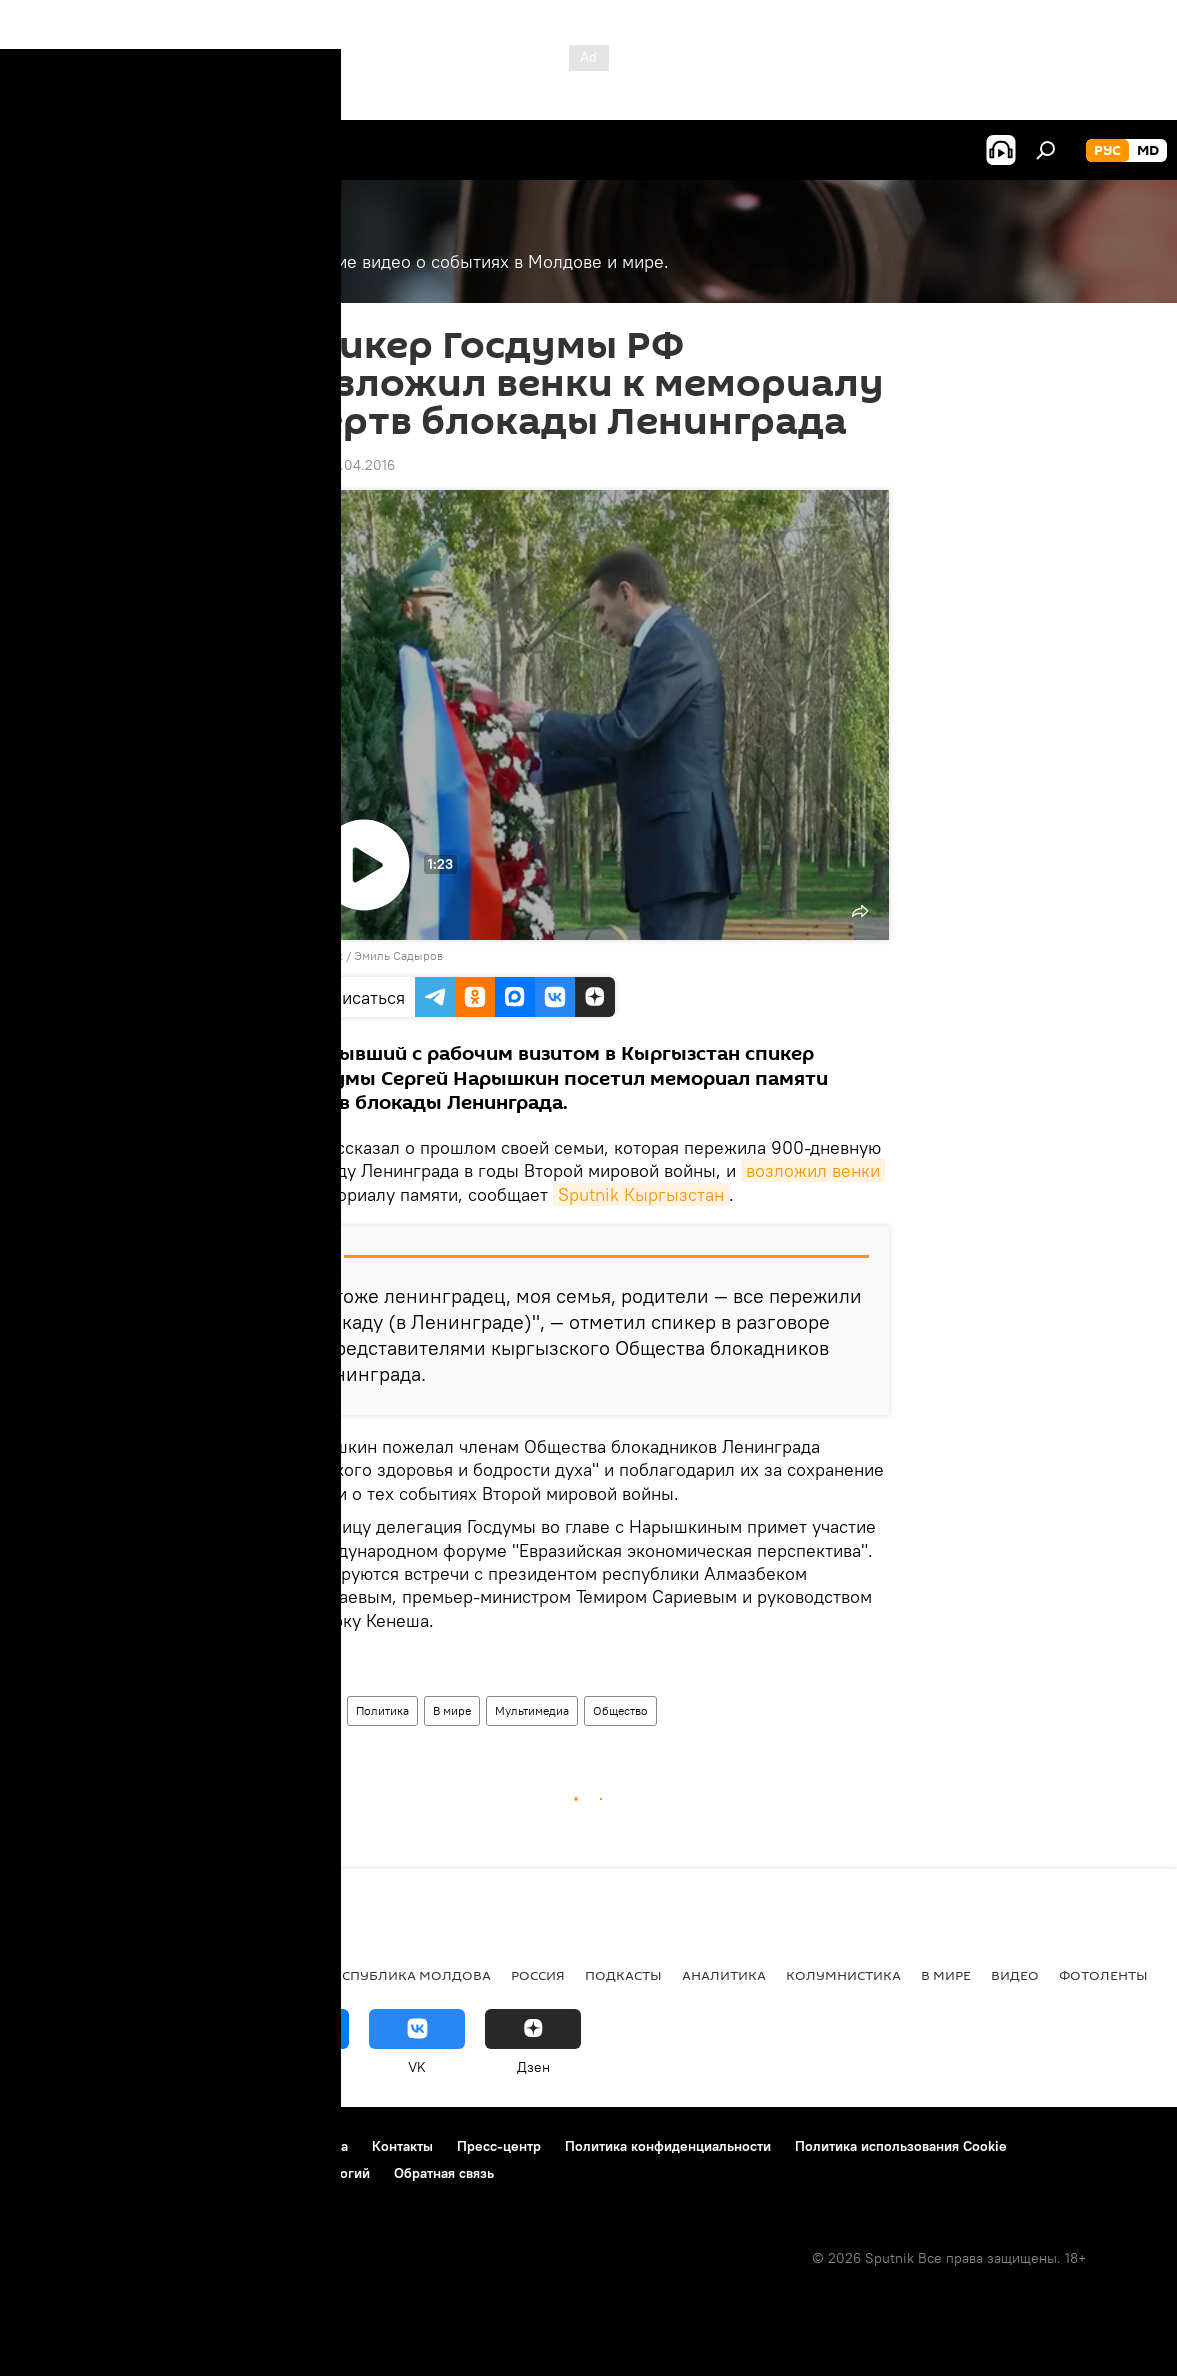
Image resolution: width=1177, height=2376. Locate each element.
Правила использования (190, 2146)
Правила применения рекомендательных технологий (195, 2173)
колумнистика (843, 1975)
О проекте (54, 2146)
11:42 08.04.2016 (342, 465)
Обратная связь (444, 2173)
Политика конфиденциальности (668, 2146)
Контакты (402, 2146)
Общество (620, 1710)
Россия (538, 1975)
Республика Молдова (408, 1975)
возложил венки (813, 1170)
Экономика (163, 1975)
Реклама (320, 2146)
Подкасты (623, 1975)
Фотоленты (1103, 1975)
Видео (315, 1710)
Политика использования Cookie (901, 2146)
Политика (382, 1710)
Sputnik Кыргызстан (641, 1194)
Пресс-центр (499, 2146)
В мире (452, 1710)
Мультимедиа (532, 1710)
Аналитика (724, 1975)
